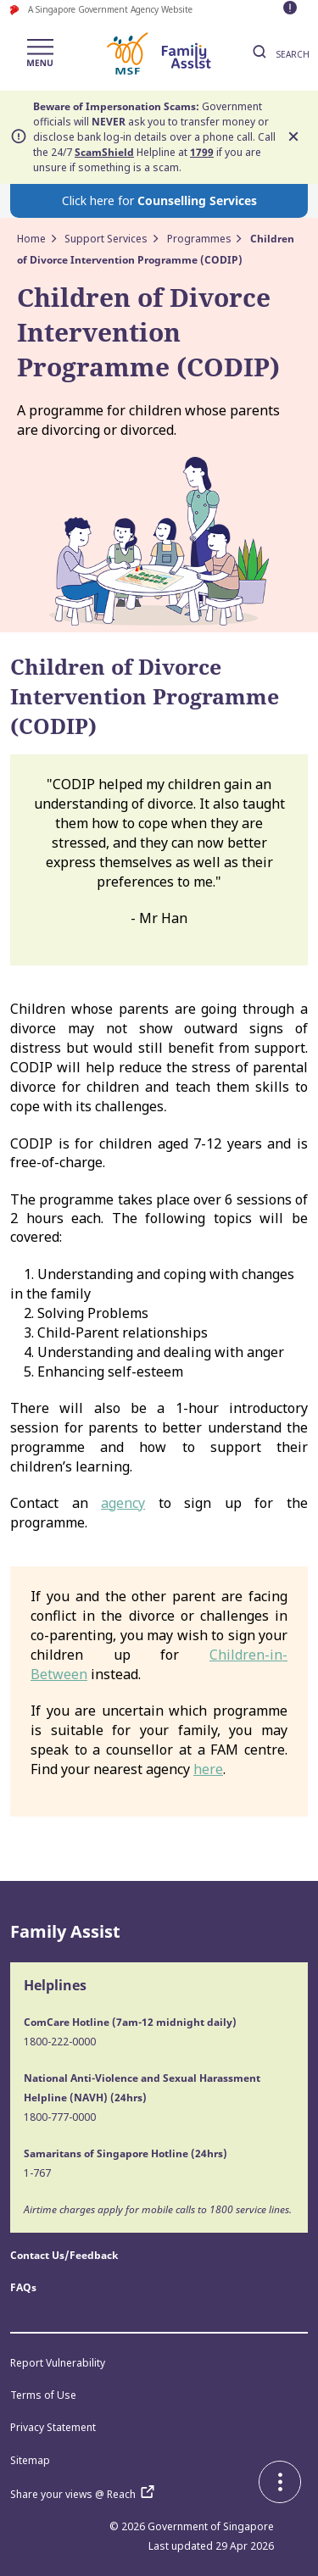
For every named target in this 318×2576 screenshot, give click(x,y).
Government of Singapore (211, 2526)
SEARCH (279, 54)
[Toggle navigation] (40, 54)
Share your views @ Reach (86, 2494)
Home (31, 238)
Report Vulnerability (57, 2363)
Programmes (199, 238)
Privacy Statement (53, 2427)
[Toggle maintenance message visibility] (292, 9)
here (208, 1769)
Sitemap (30, 2460)
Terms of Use (43, 2395)
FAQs (23, 2287)
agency (123, 1503)
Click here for (159, 200)
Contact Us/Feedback (64, 2255)
